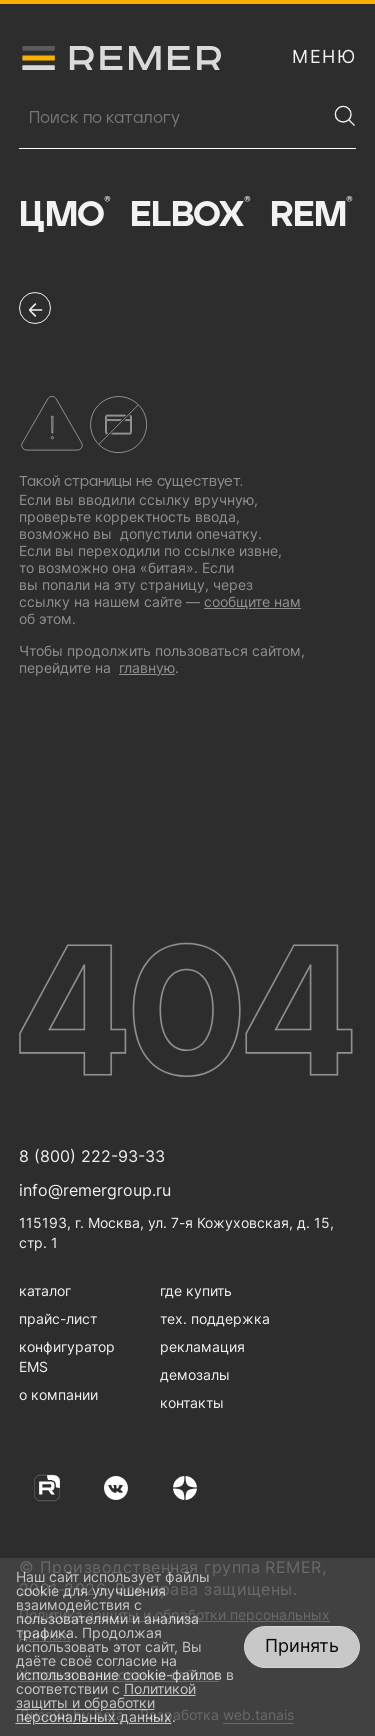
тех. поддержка (215, 1318)
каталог (45, 1290)
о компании (58, 1394)
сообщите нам (252, 601)
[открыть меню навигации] (324, 57)
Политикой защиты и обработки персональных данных (106, 1702)
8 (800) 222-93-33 (92, 1156)
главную (147, 667)
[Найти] (345, 116)
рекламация (202, 1346)
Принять (302, 1645)
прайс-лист (58, 1318)
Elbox (190, 215)
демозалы (195, 1374)
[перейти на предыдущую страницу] (35, 308)
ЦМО (64, 215)
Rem (311, 215)
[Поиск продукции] (172, 118)
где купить (196, 1290)
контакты (192, 1402)
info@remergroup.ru (95, 1190)
